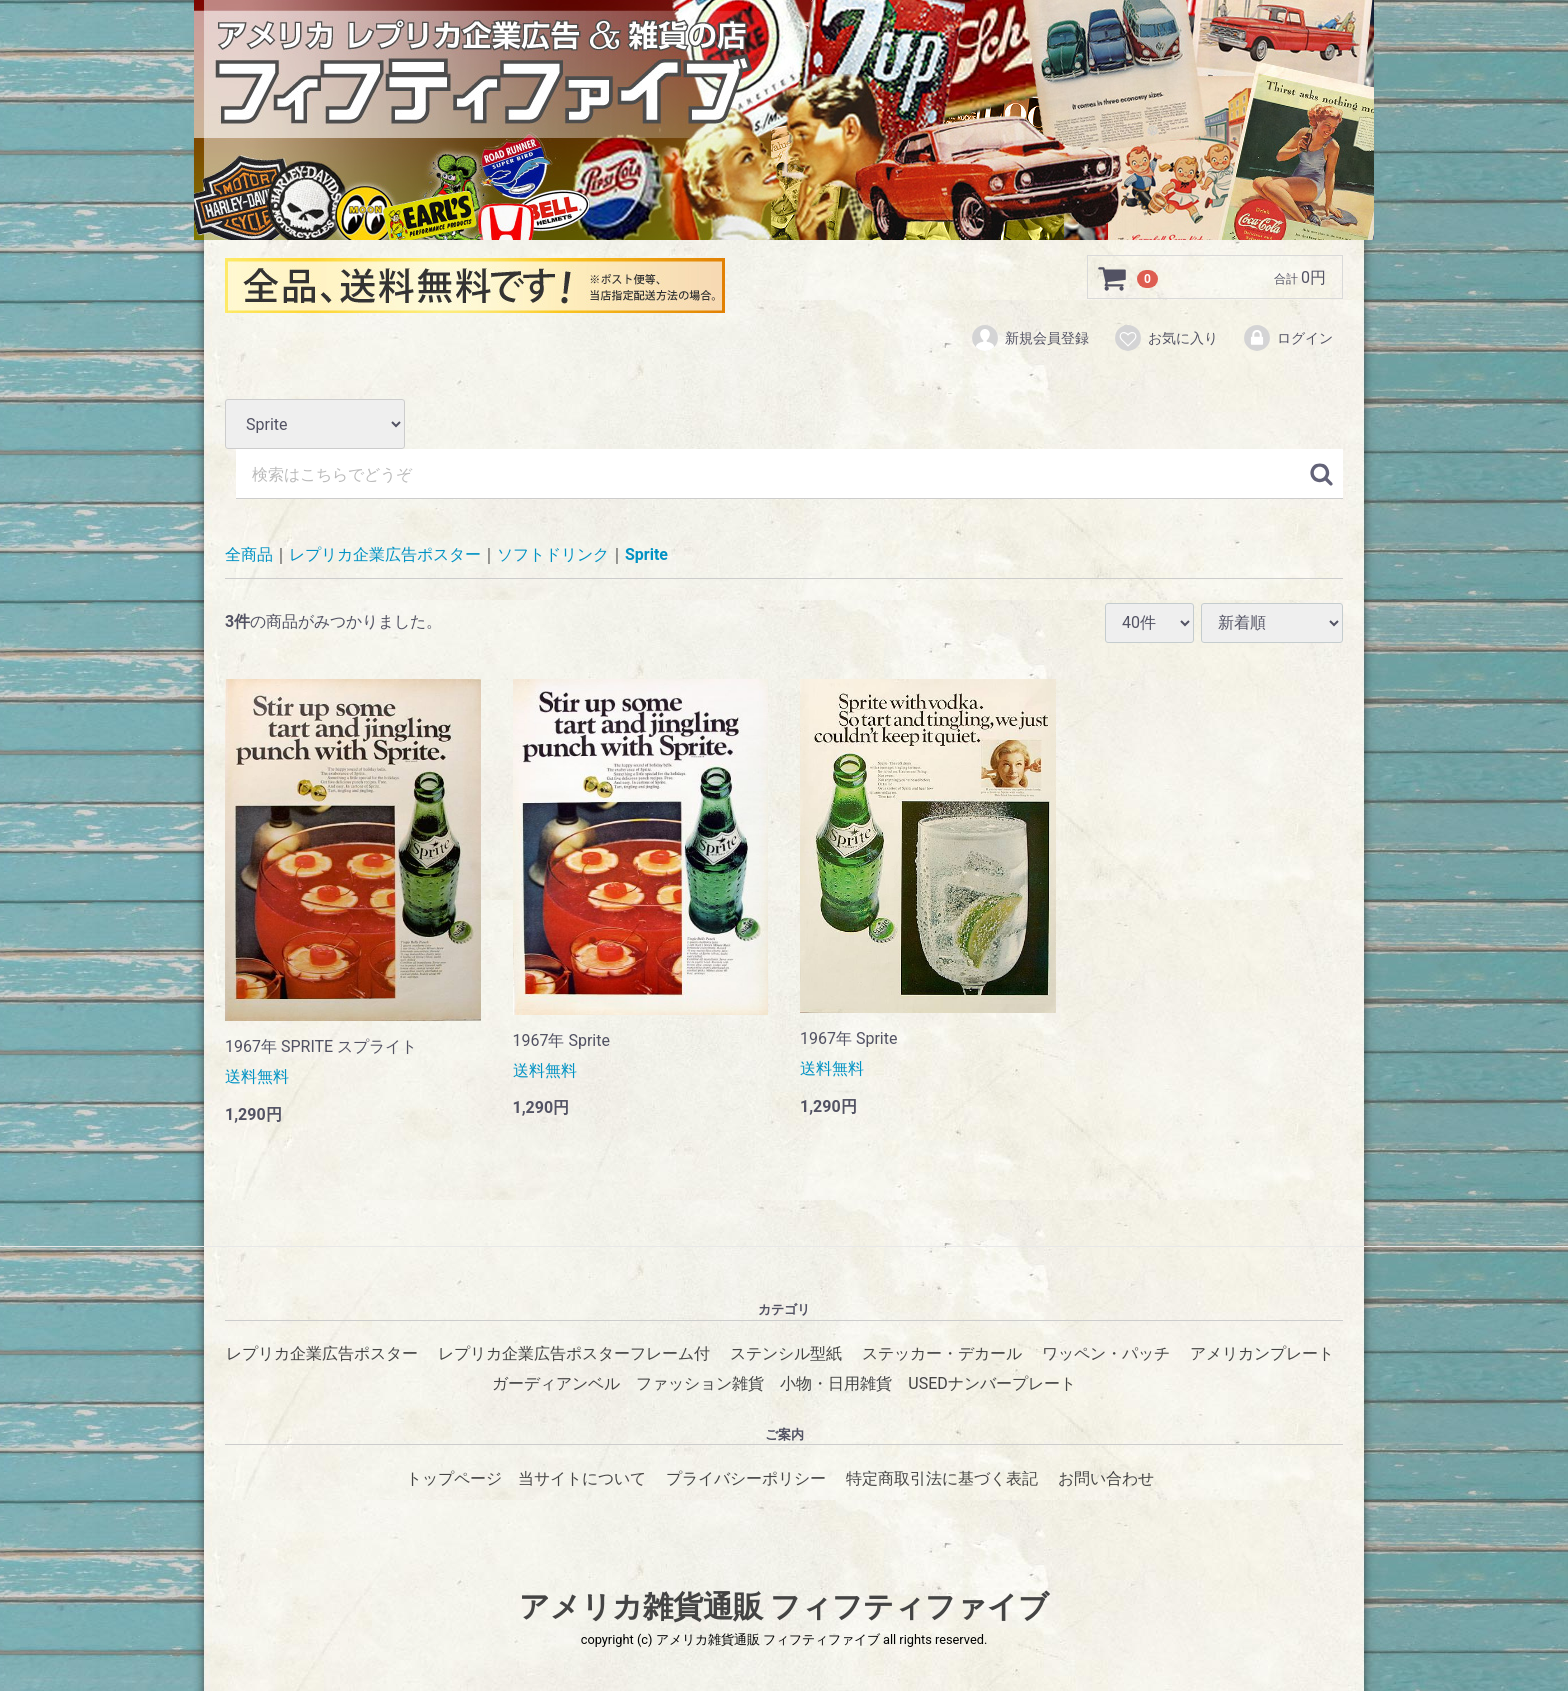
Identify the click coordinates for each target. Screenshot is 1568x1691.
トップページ (454, 1478)
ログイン (1287, 338)
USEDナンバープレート (991, 1383)
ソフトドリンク (553, 555)
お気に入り (1165, 338)
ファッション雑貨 (700, 1383)
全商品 (249, 555)
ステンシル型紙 (786, 1353)
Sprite (646, 555)
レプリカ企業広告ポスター (385, 555)
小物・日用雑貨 (836, 1383)
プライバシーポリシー (746, 1478)
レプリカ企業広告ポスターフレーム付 (574, 1353)
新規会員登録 (1029, 338)
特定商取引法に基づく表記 (942, 1478)
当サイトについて (582, 1478)
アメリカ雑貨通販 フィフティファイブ (784, 1606)
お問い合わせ (1106, 1478)
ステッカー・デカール (942, 1353)
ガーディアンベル (556, 1383)
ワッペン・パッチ (1106, 1353)
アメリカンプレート (1262, 1353)
